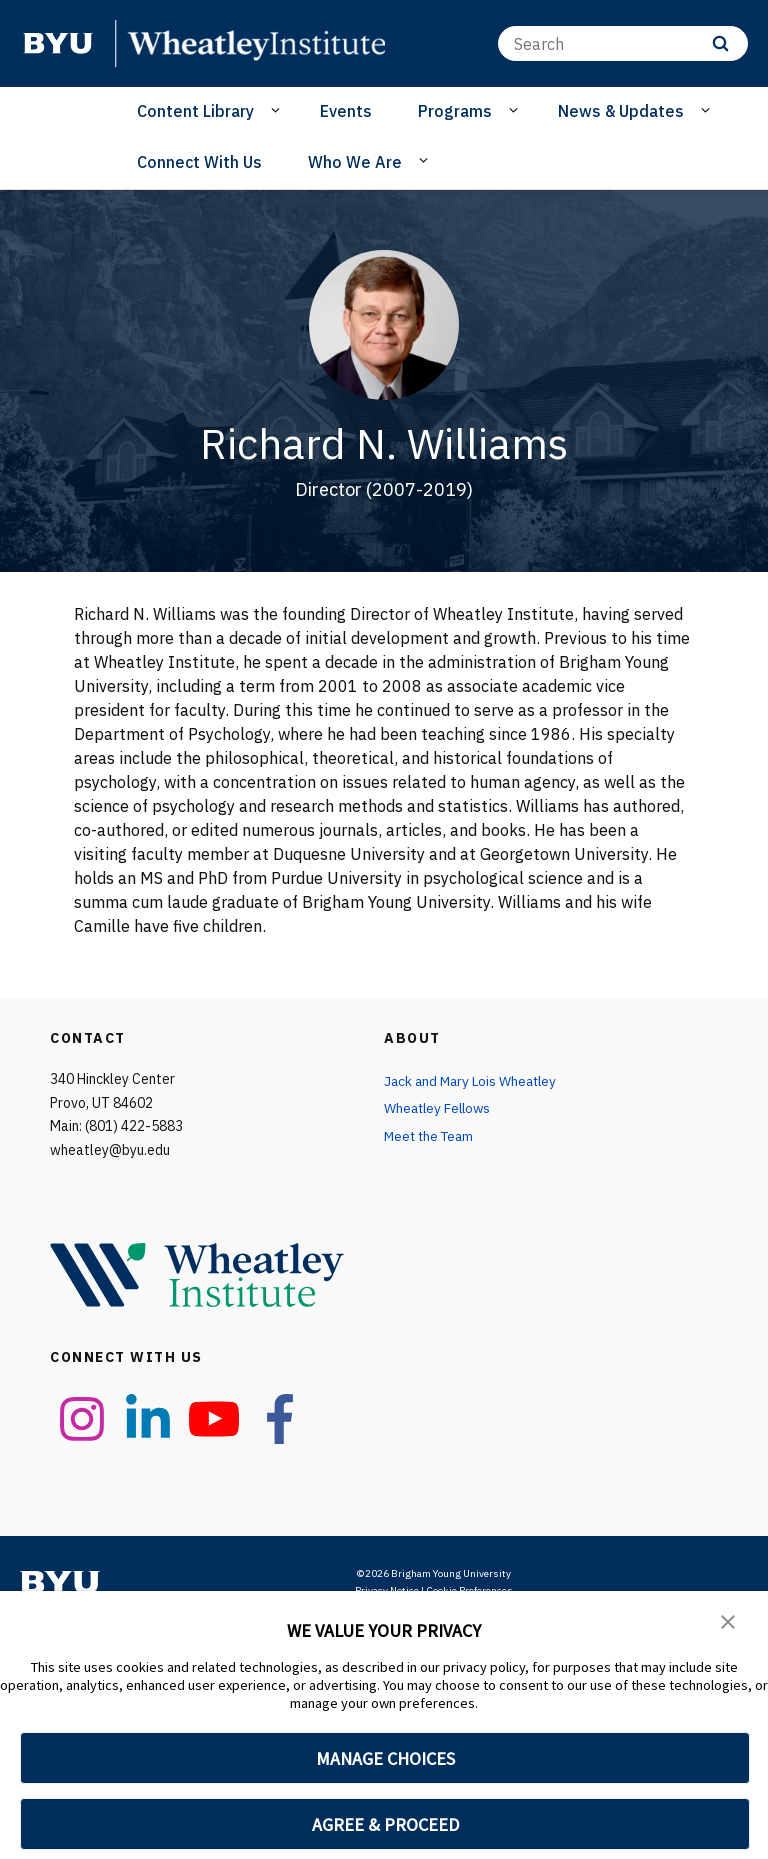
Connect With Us (199, 162)
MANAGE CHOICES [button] (385, 1758)
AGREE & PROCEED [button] (385, 1824)
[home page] (58, 43)
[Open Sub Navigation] (278, 110)
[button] (728, 1620)
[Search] (623, 43)
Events (346, 111)
